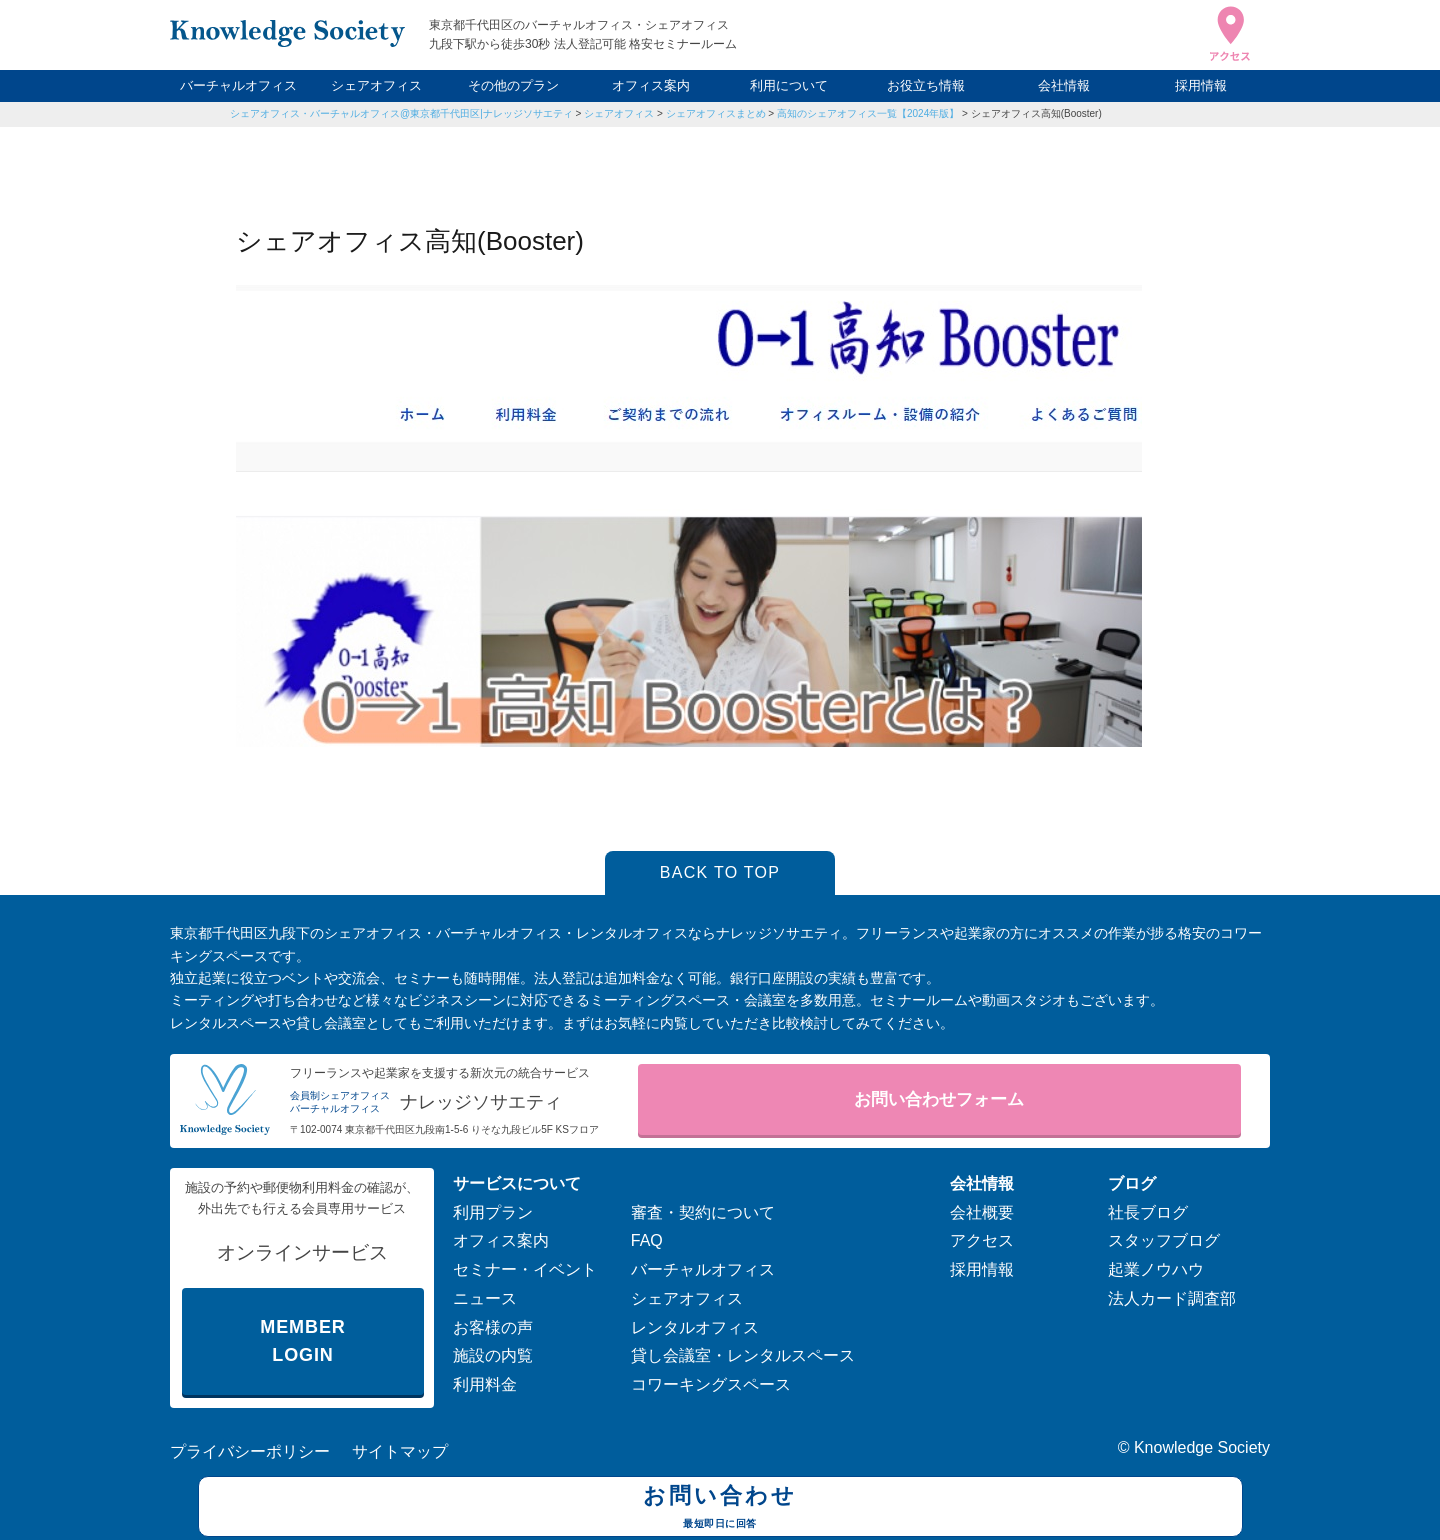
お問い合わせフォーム (939, 1099)
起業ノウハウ (1156, 1269)
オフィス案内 (651, 85)
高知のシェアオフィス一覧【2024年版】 (868, 113)
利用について (789, 85)
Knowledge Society (1202, 1447)
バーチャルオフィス (238, 85)
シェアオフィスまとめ (716, 113)
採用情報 (1201, 85)
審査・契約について (703, 1212)
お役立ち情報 (926, 85)
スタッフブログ (1164, 1240)
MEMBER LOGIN (302, 1341)
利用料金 (485, 1384)
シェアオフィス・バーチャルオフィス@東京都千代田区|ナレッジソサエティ (401, 113)
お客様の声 (493, 1327)
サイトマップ (400, 1451)
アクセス (982, 1240)
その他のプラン (513, 85)
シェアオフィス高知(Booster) (1036, 113)
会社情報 (1064, 85)
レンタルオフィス (695, 1327)
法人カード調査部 (1172, 1298)
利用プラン (493, 1212)
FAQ (647, 1240)
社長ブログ (1148, 1212)
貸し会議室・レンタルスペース (743, 1355)
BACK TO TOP (720, 872)
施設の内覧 (493, 1355)
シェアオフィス (376, 85)
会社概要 (982, 1212)
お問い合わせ (720, 1509)
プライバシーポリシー (250, 1451)
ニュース (485, 1298)
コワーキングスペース (711, 1384)
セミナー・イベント (525, 1269)
